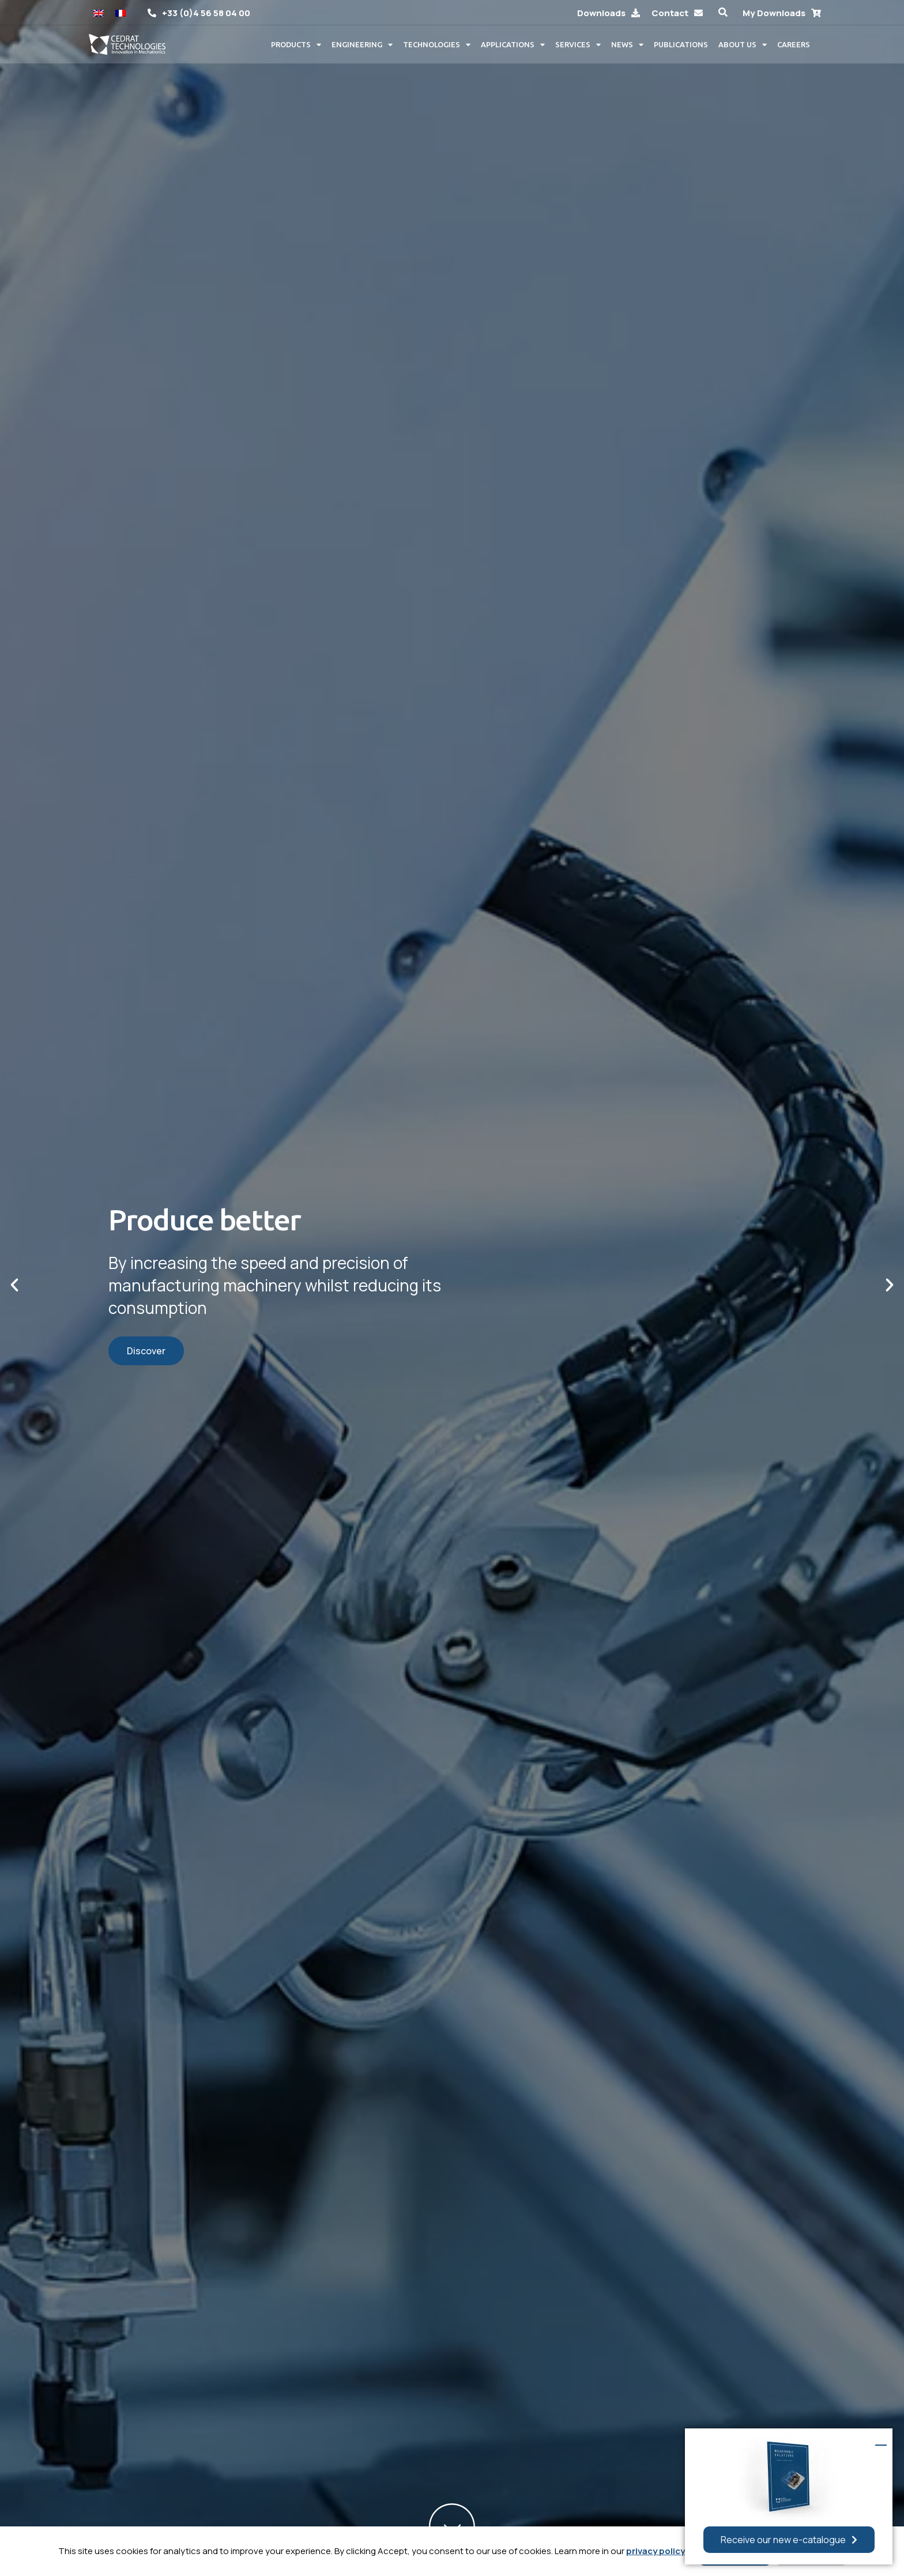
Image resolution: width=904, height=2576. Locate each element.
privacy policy (655, 2551)
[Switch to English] (99, 12)
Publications (681, 44)
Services (578, 44)
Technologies (436, 44)
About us (742, 44)
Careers (793, 44)
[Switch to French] (120, 12)
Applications (513, 44)
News (627, 44)
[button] (722, 12)
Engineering (362, 44)
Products (296, 44)
